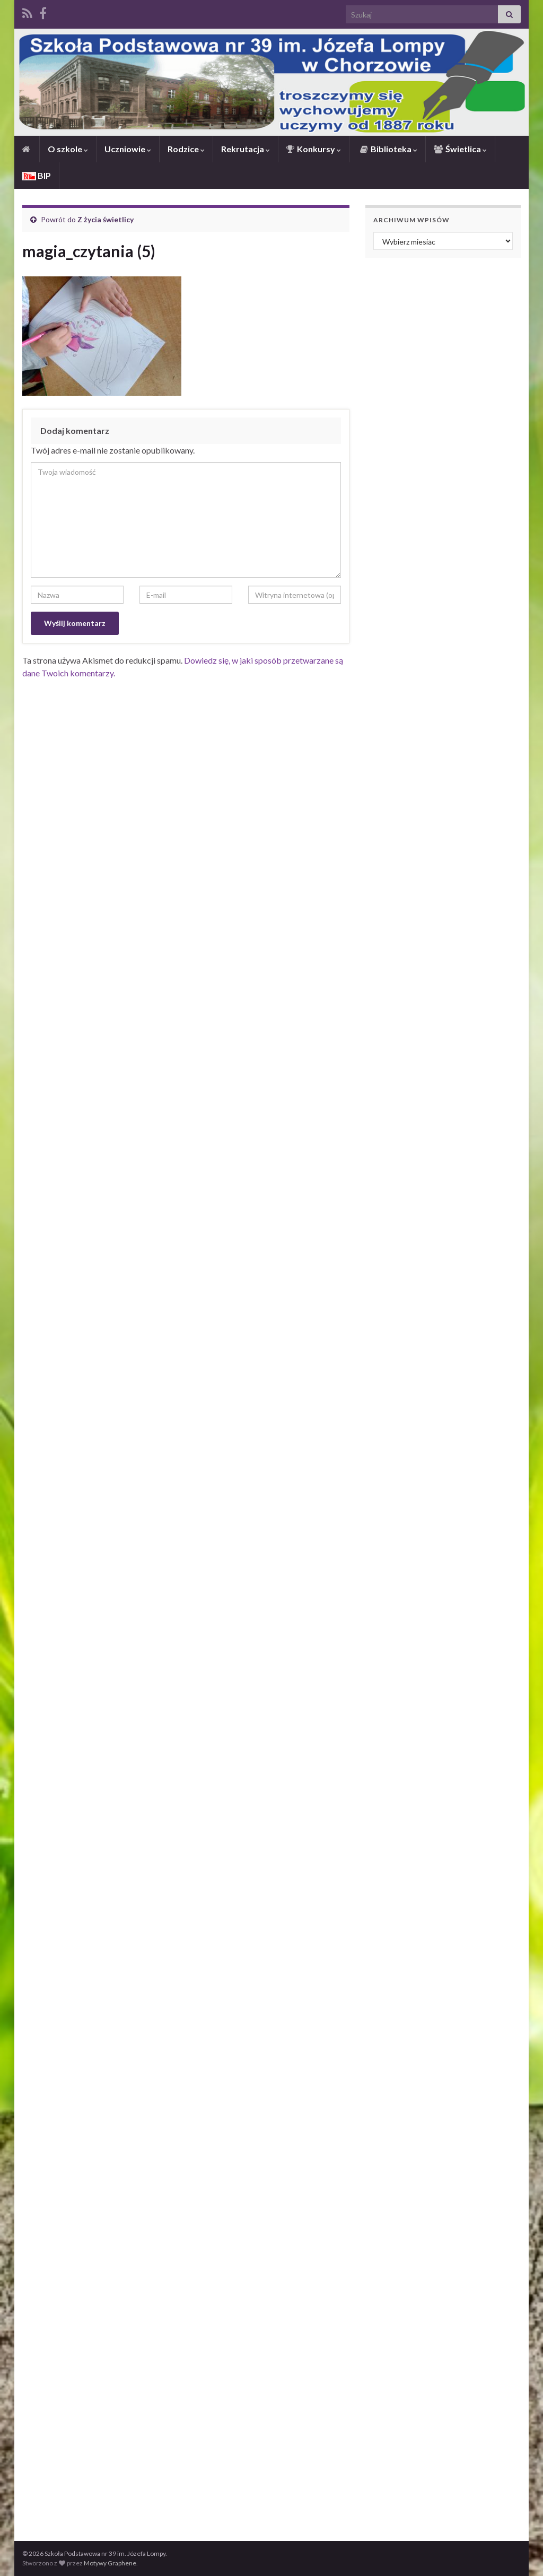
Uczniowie (127, 149)
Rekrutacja (245, 149)
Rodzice (186, 149)
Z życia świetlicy (105, 219)
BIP (36, 175)
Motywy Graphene (110, 2563)
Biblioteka (387, 149)
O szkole (68, 149)
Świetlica (460, 149)
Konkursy (313, 149)
